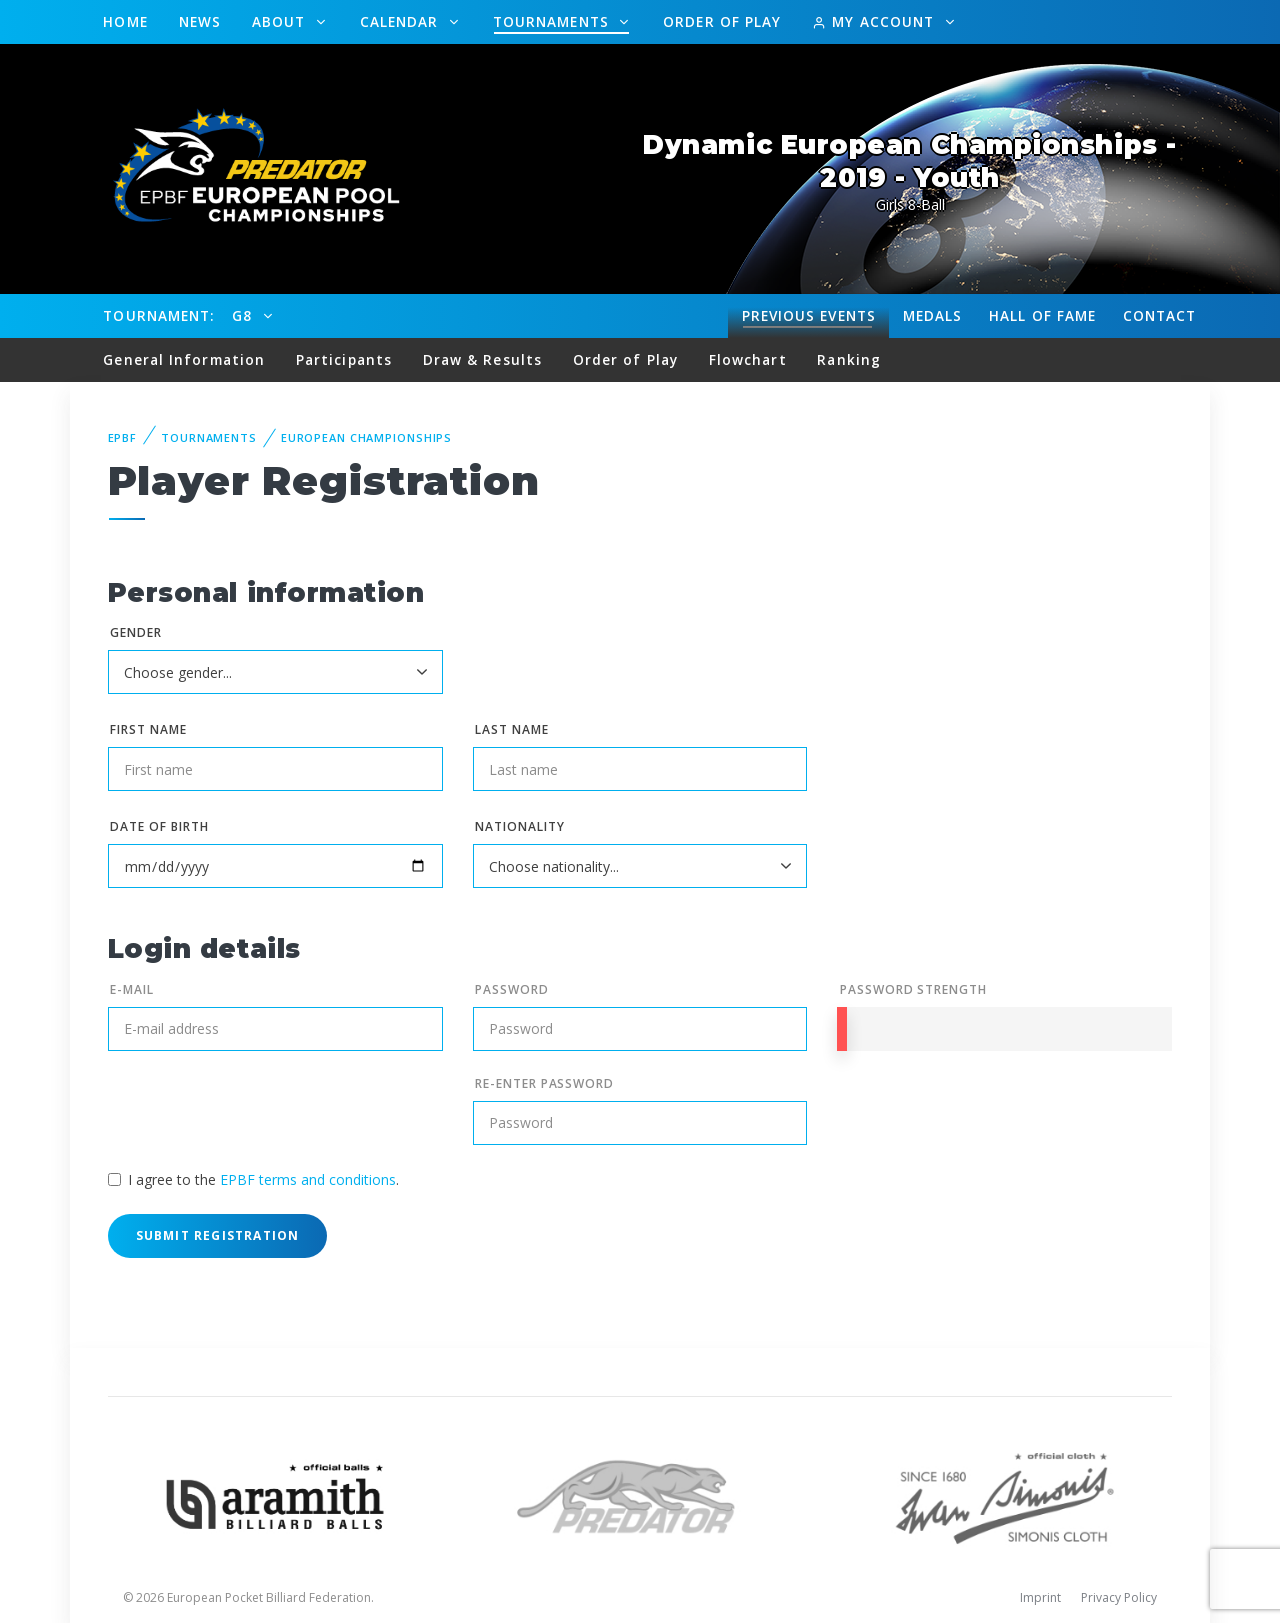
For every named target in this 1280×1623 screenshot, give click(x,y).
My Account (875, 21)
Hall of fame (1042, 315)
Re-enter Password (544, 1083)
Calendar (402, 21)
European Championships (366, 437)
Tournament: (158, 315)
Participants (344, 359)
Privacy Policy (1119, 1597)
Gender (136, 632)
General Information (184, 359)
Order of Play (722, 21)
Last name (512, 729)
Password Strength (913, 989)
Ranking (849, 359)
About (281, 21)
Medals (933, 315)
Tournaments (553, 21)
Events (809, 316)
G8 (244, 315)
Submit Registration (218, 1235)
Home (125, 21)
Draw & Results (482, 359)
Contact (1160, 315)
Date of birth (159, 826)
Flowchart (748, 359)
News (200, 21)
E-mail (132, 989)
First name (148, 729)
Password (512, 989)
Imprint (1040, 1597)
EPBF (123, 437)
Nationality (520, 826)
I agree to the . (263, 1179)
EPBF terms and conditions (308, 1179)
